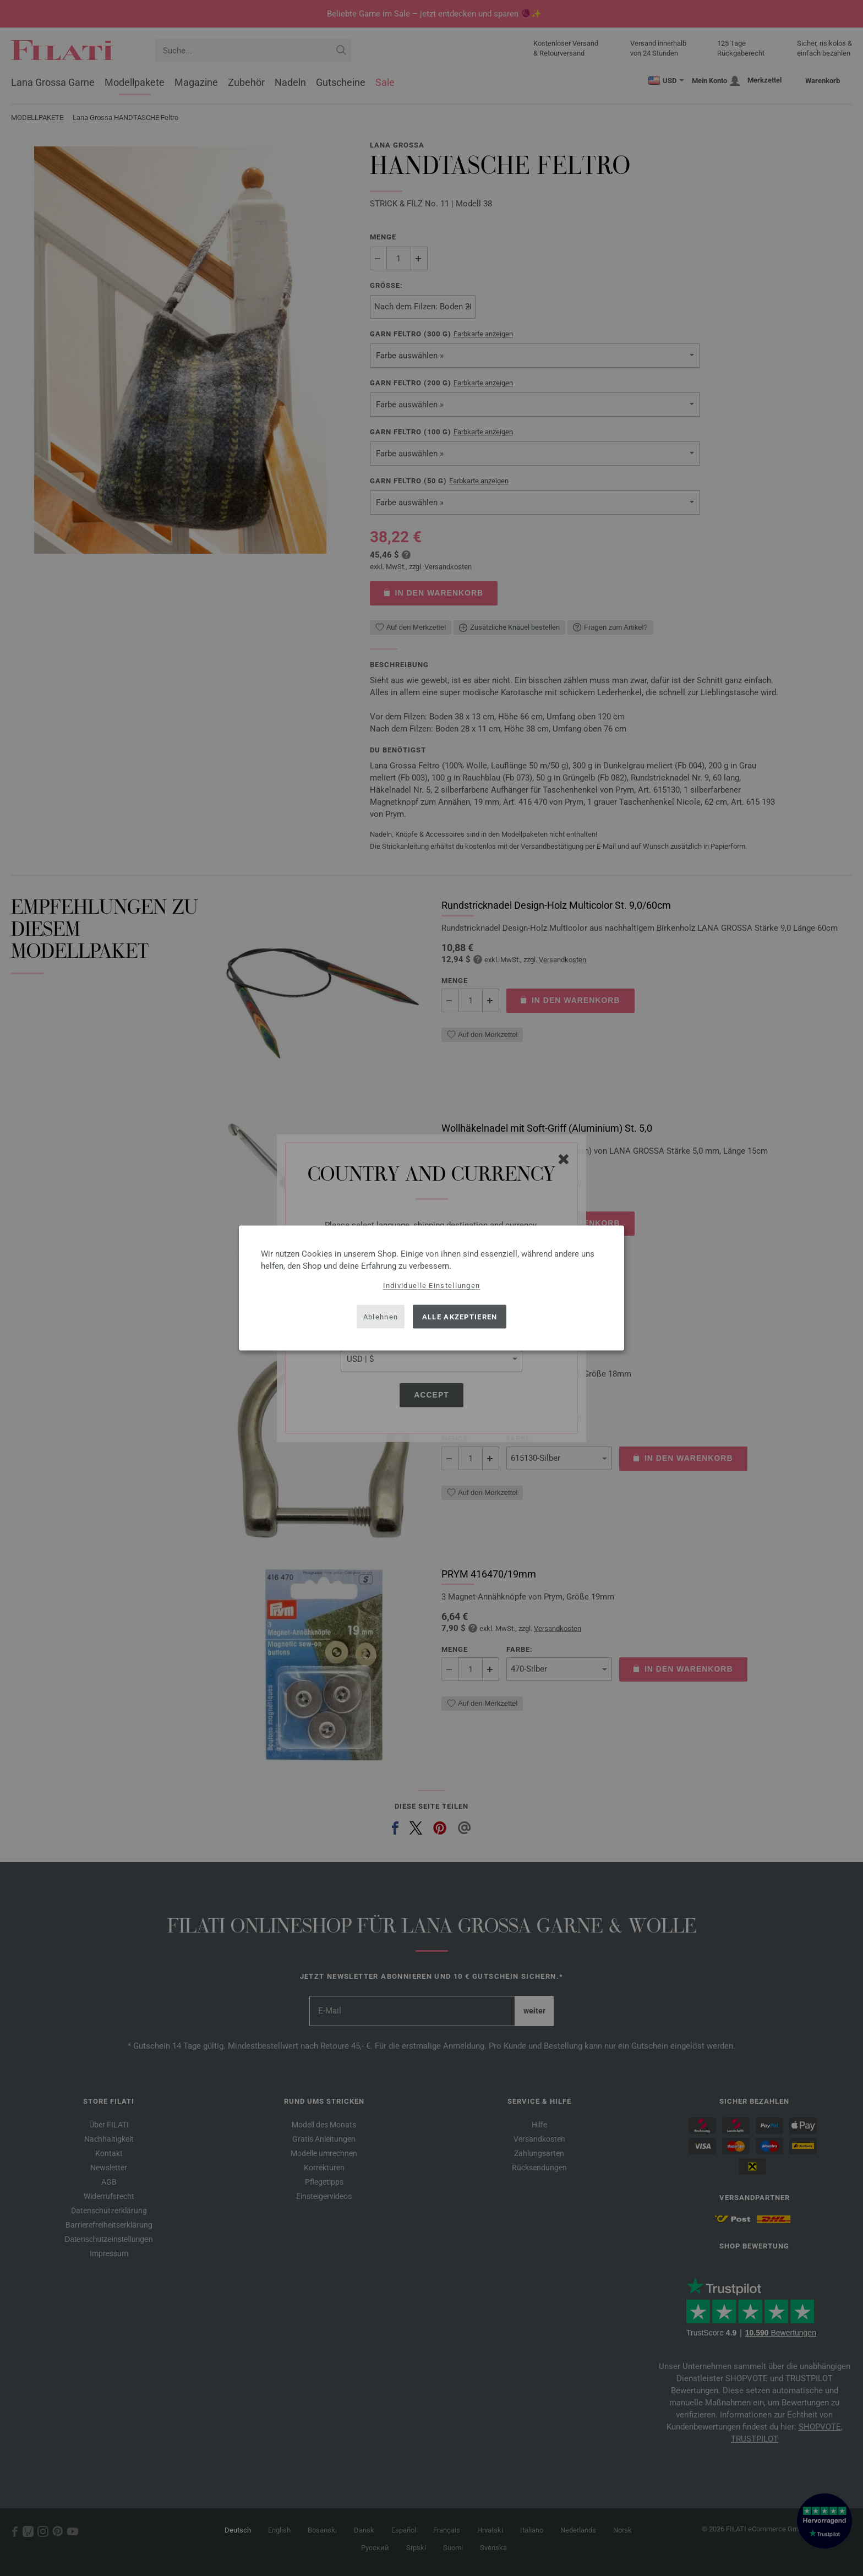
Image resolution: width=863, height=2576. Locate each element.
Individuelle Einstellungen (431, 1285)
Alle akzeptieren (460, 1316)
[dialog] (431, 1288)
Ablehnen (380, 1316)
